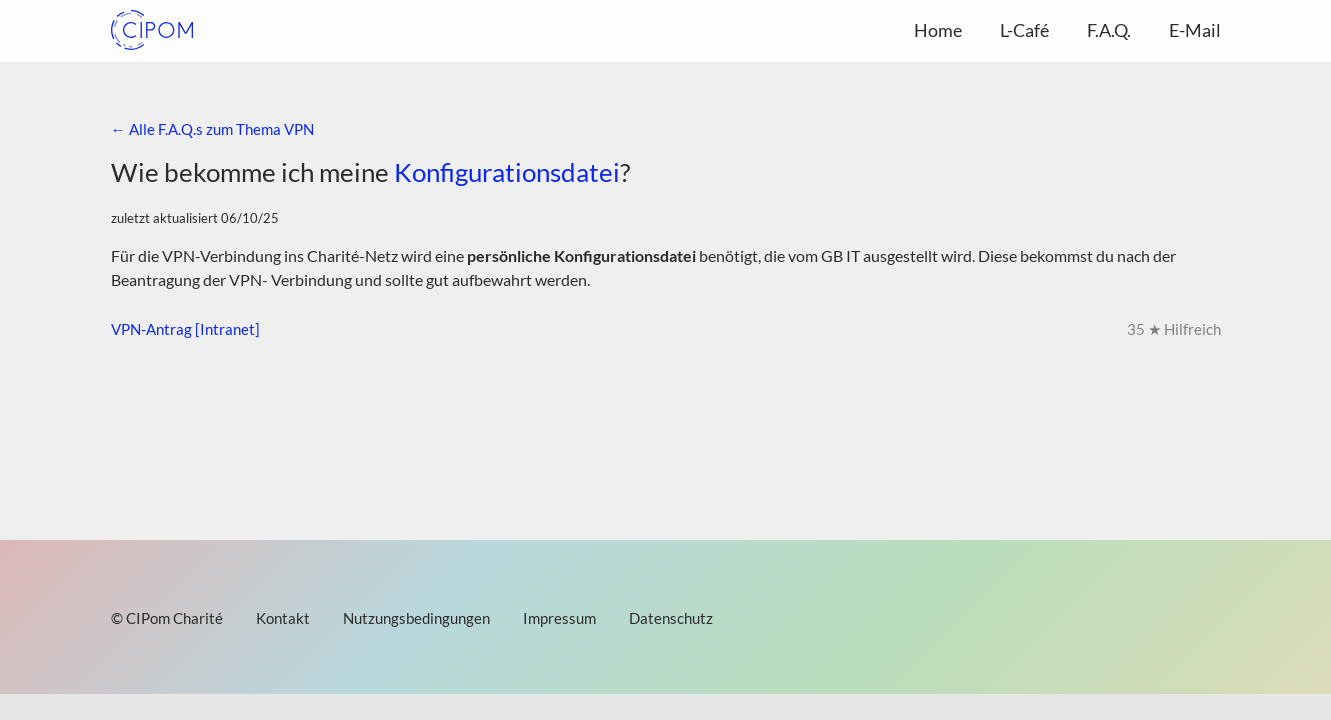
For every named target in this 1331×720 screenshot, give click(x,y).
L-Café (1024, 30)
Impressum (559, 618)
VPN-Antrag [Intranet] (185, 329)
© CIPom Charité (167, 618)
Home (938, 30)
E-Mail (1195, 30)
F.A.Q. (1109, 30)
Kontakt (283, 618)
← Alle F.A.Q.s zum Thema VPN (212, 129)
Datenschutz (671, 618)
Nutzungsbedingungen (416, 618)
